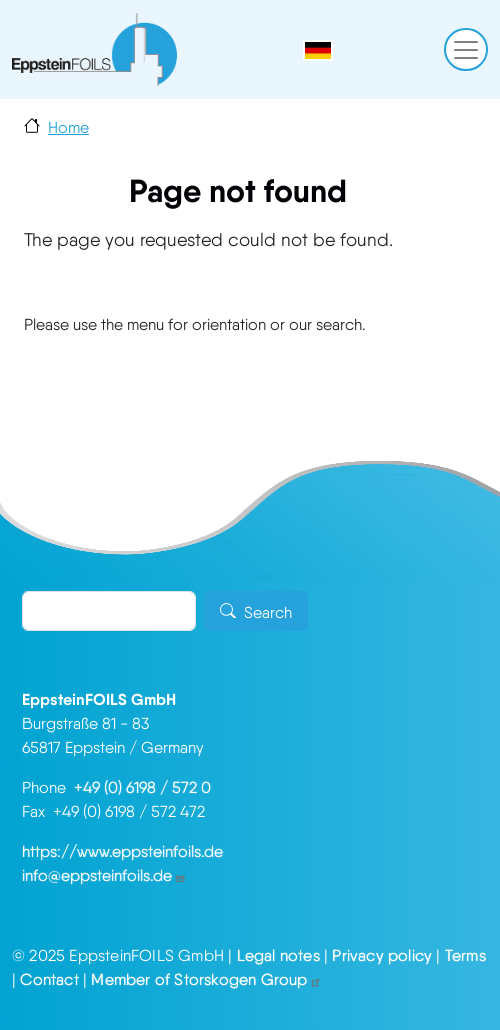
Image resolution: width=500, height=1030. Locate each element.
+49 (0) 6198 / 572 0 (142, 787)
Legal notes (278, 955)
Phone (48, 787)
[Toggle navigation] (466, 50)
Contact (49, 979)
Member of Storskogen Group (206, 979)
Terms (465, 955)
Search (268, 612)
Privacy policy (382, 955)
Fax (37, 811)
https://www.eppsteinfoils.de (122, 851)
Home (68, 127)
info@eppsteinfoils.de (104, 875)
